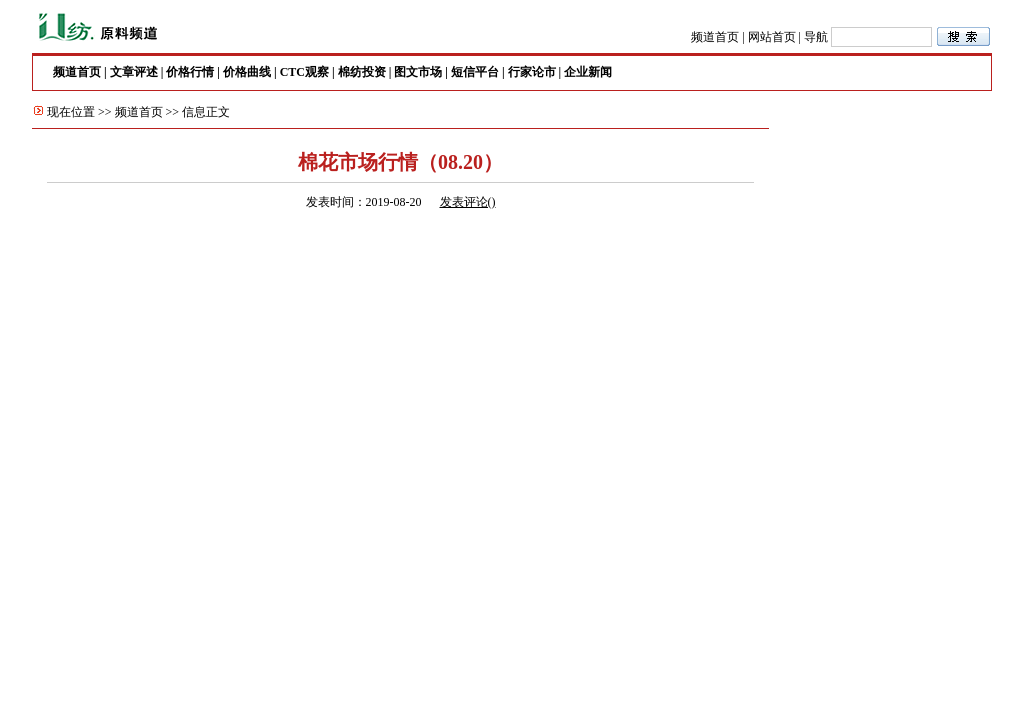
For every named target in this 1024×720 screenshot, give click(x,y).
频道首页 (715, 37)
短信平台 (475, 72)
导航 (816, 37)
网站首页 (772, 37)
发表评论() (468, 202)
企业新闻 (588, 72)
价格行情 (190, 72)
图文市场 (418, 72)
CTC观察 (304, 72)
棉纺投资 (362, 72)
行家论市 (532, 72)
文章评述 (134, 72)
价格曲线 (247, 72)
